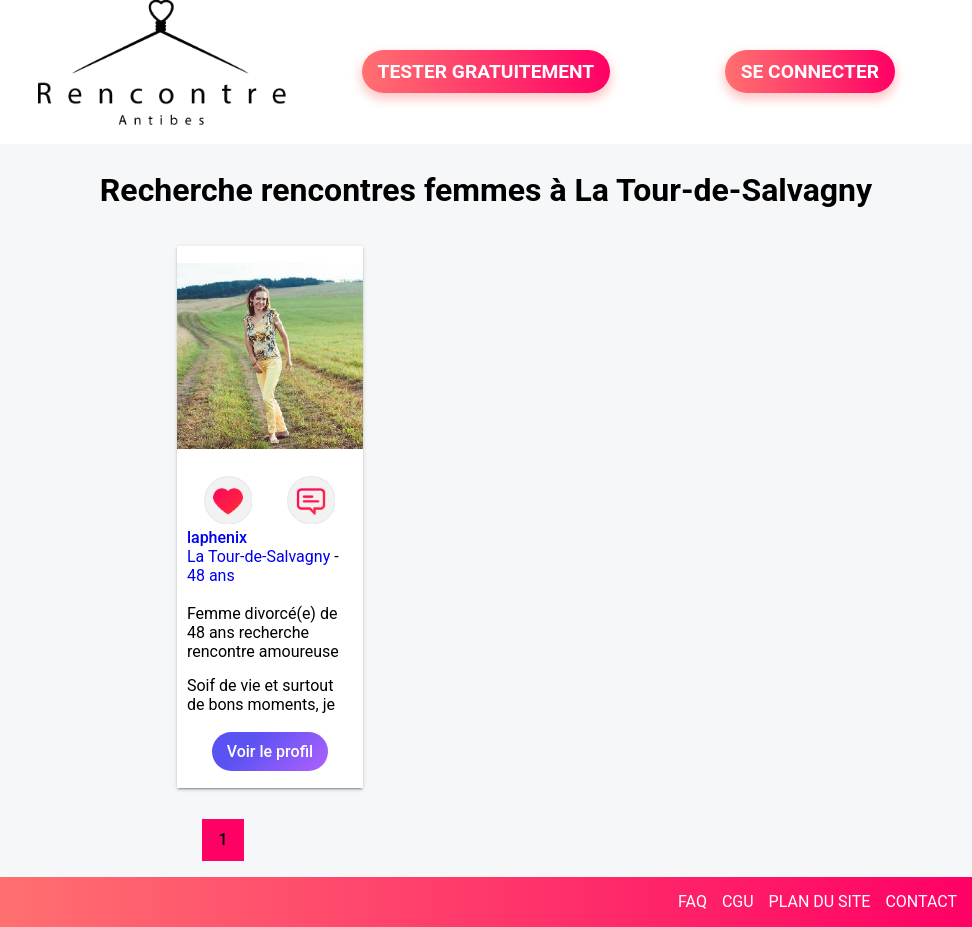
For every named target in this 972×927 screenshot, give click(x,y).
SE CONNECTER (810, 71)
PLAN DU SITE (820, 901)
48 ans (211, 575)
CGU (738, 901)
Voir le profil (270, 751)
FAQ (692, 901)
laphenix (217, 537)
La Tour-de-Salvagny (258, 556)
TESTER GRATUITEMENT (486, 71)
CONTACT (921, 901)
